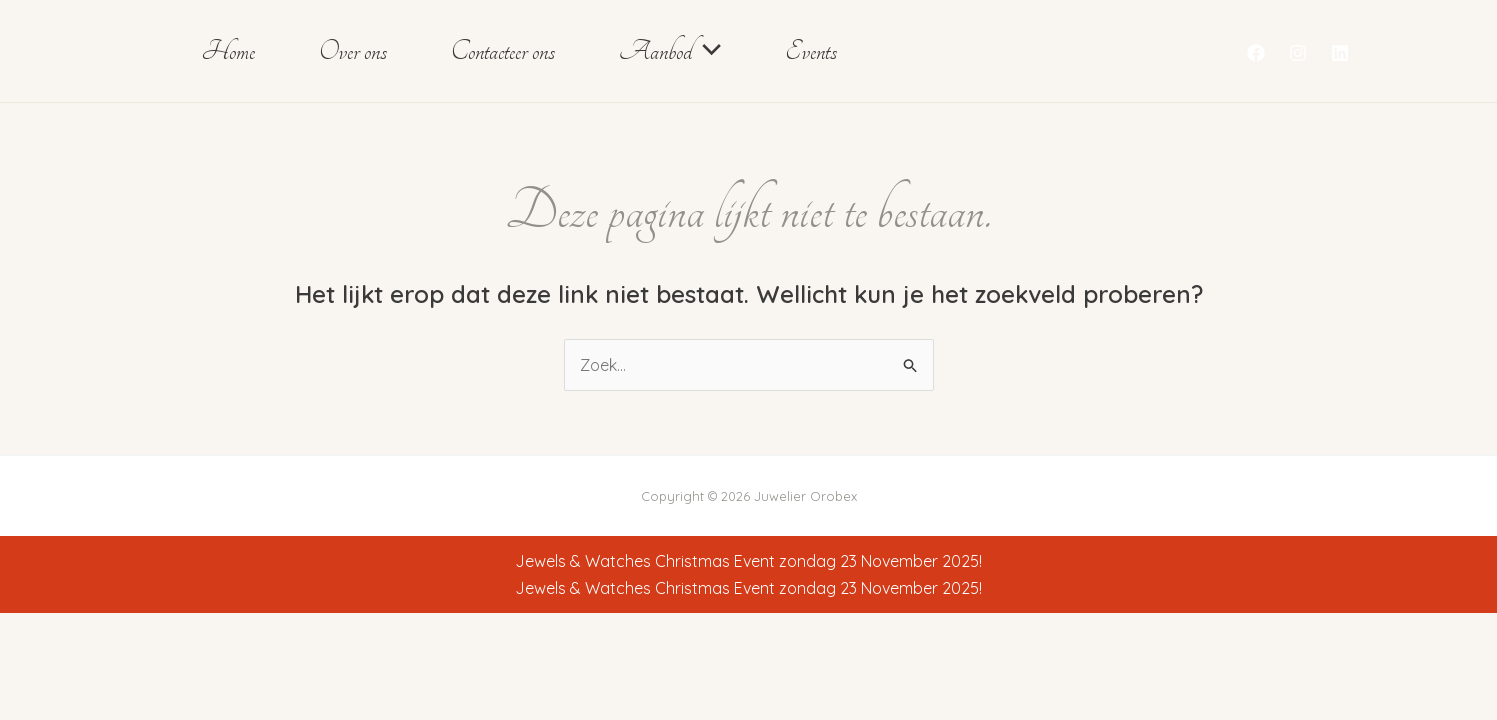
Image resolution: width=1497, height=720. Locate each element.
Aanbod (670, 51)
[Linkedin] (1340, 53)
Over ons (353, 51)
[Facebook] (1256, 53)
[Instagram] (1298, 53)
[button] (706, 51)
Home (228, 51)
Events (811, 51)
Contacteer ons (503, 51)
